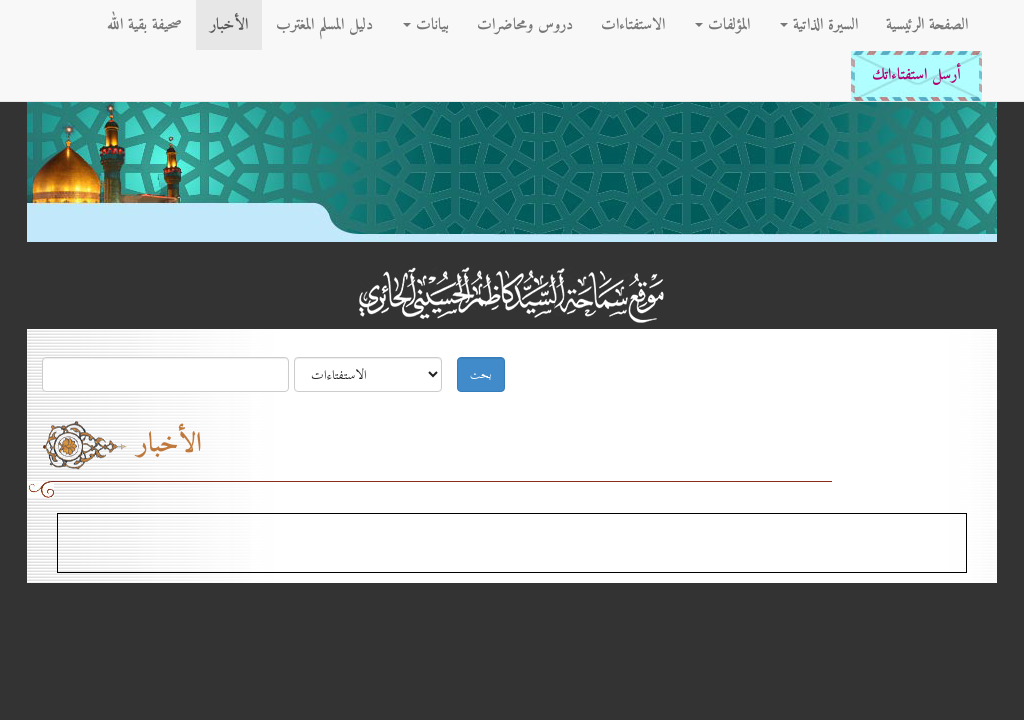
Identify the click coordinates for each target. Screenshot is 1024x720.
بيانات (426, 25)
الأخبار (229, 25)
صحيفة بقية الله (144, 25)
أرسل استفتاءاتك (916, 75)
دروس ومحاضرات (525, 25)
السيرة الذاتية (819, 25)
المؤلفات (722, 25)
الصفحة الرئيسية (927, 25)
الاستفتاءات (633, 25)
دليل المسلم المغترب (324, 25)
